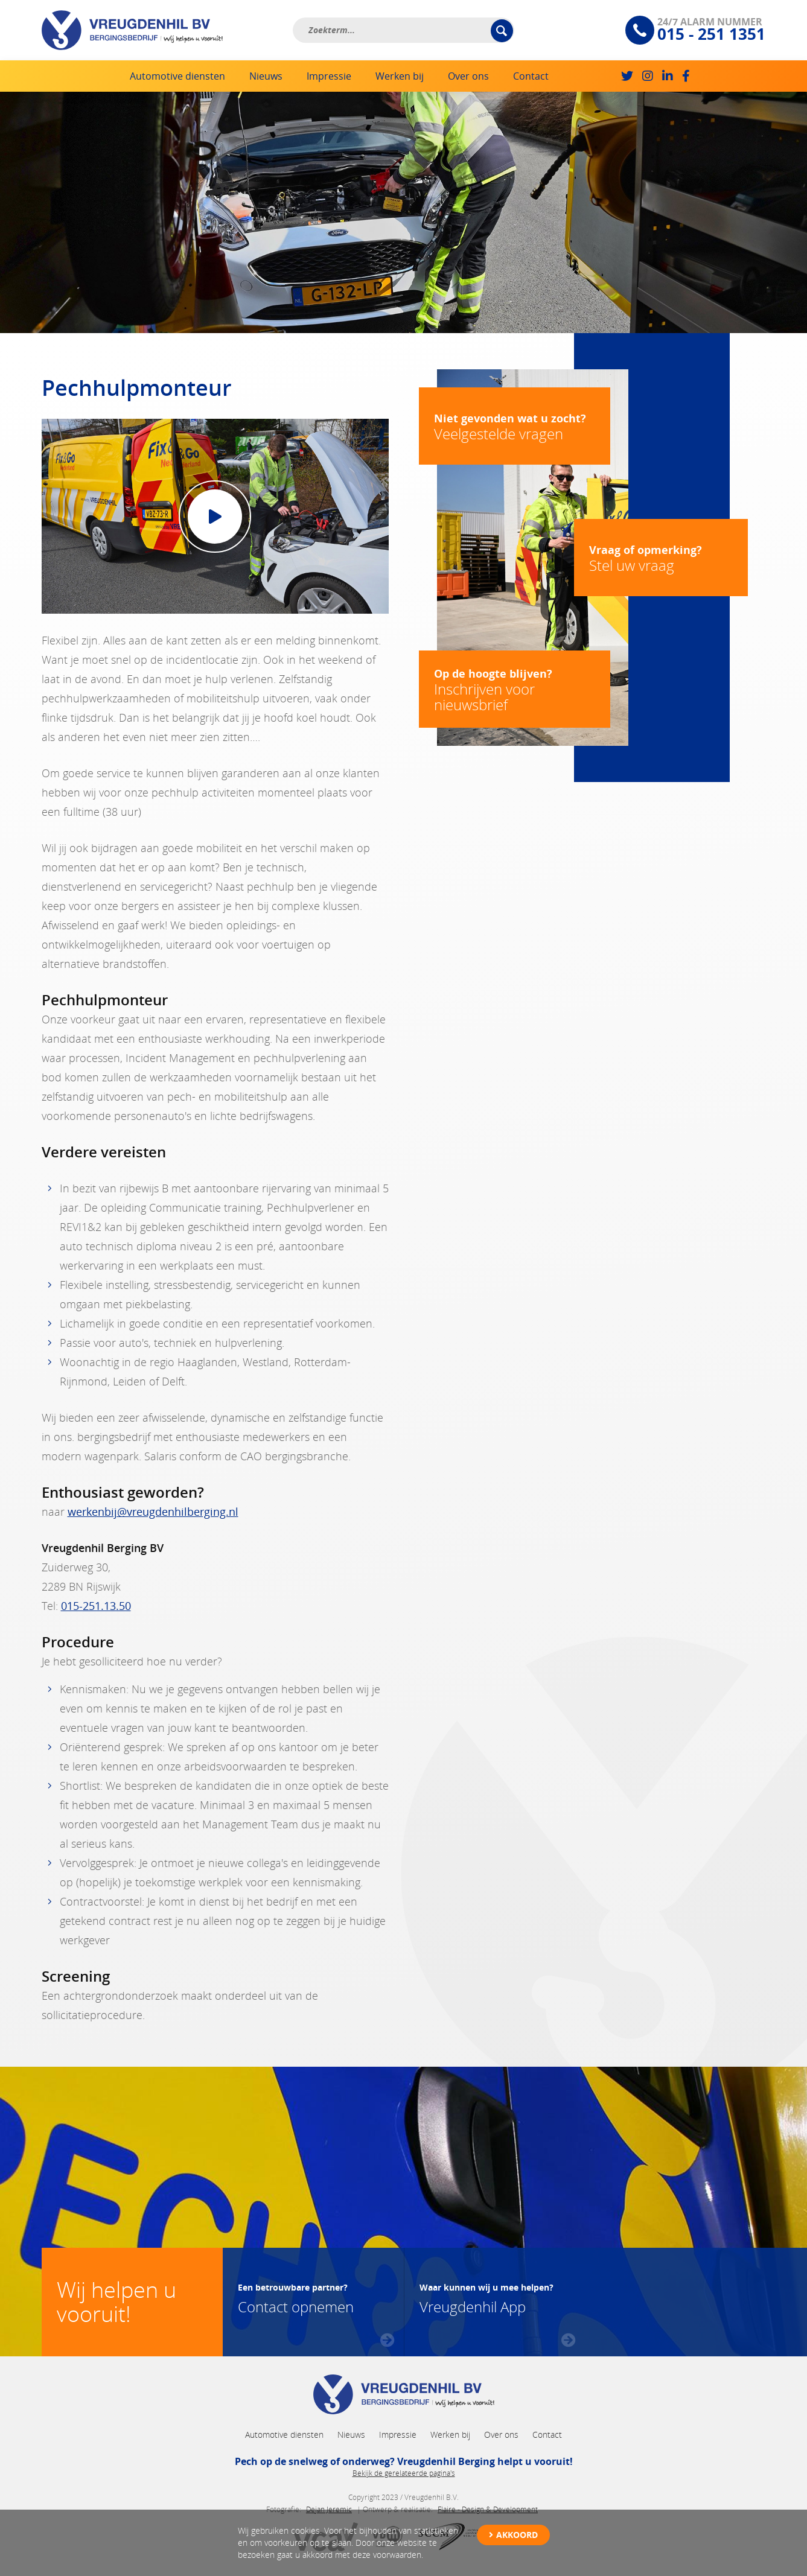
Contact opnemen (296, 2297)
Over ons (468, 76)
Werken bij (399, 76)
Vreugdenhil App (486, 2297)
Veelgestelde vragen (515, 427)
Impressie (329, 76)
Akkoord (517, 2534)
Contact (531, 76)
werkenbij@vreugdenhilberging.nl (153, 1511)
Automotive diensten (177, 76)
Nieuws (265, 76)
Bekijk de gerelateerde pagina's (403, 2473)
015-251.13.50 (96, 1605)
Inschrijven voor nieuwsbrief (515, 690)
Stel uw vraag (661, 558)
